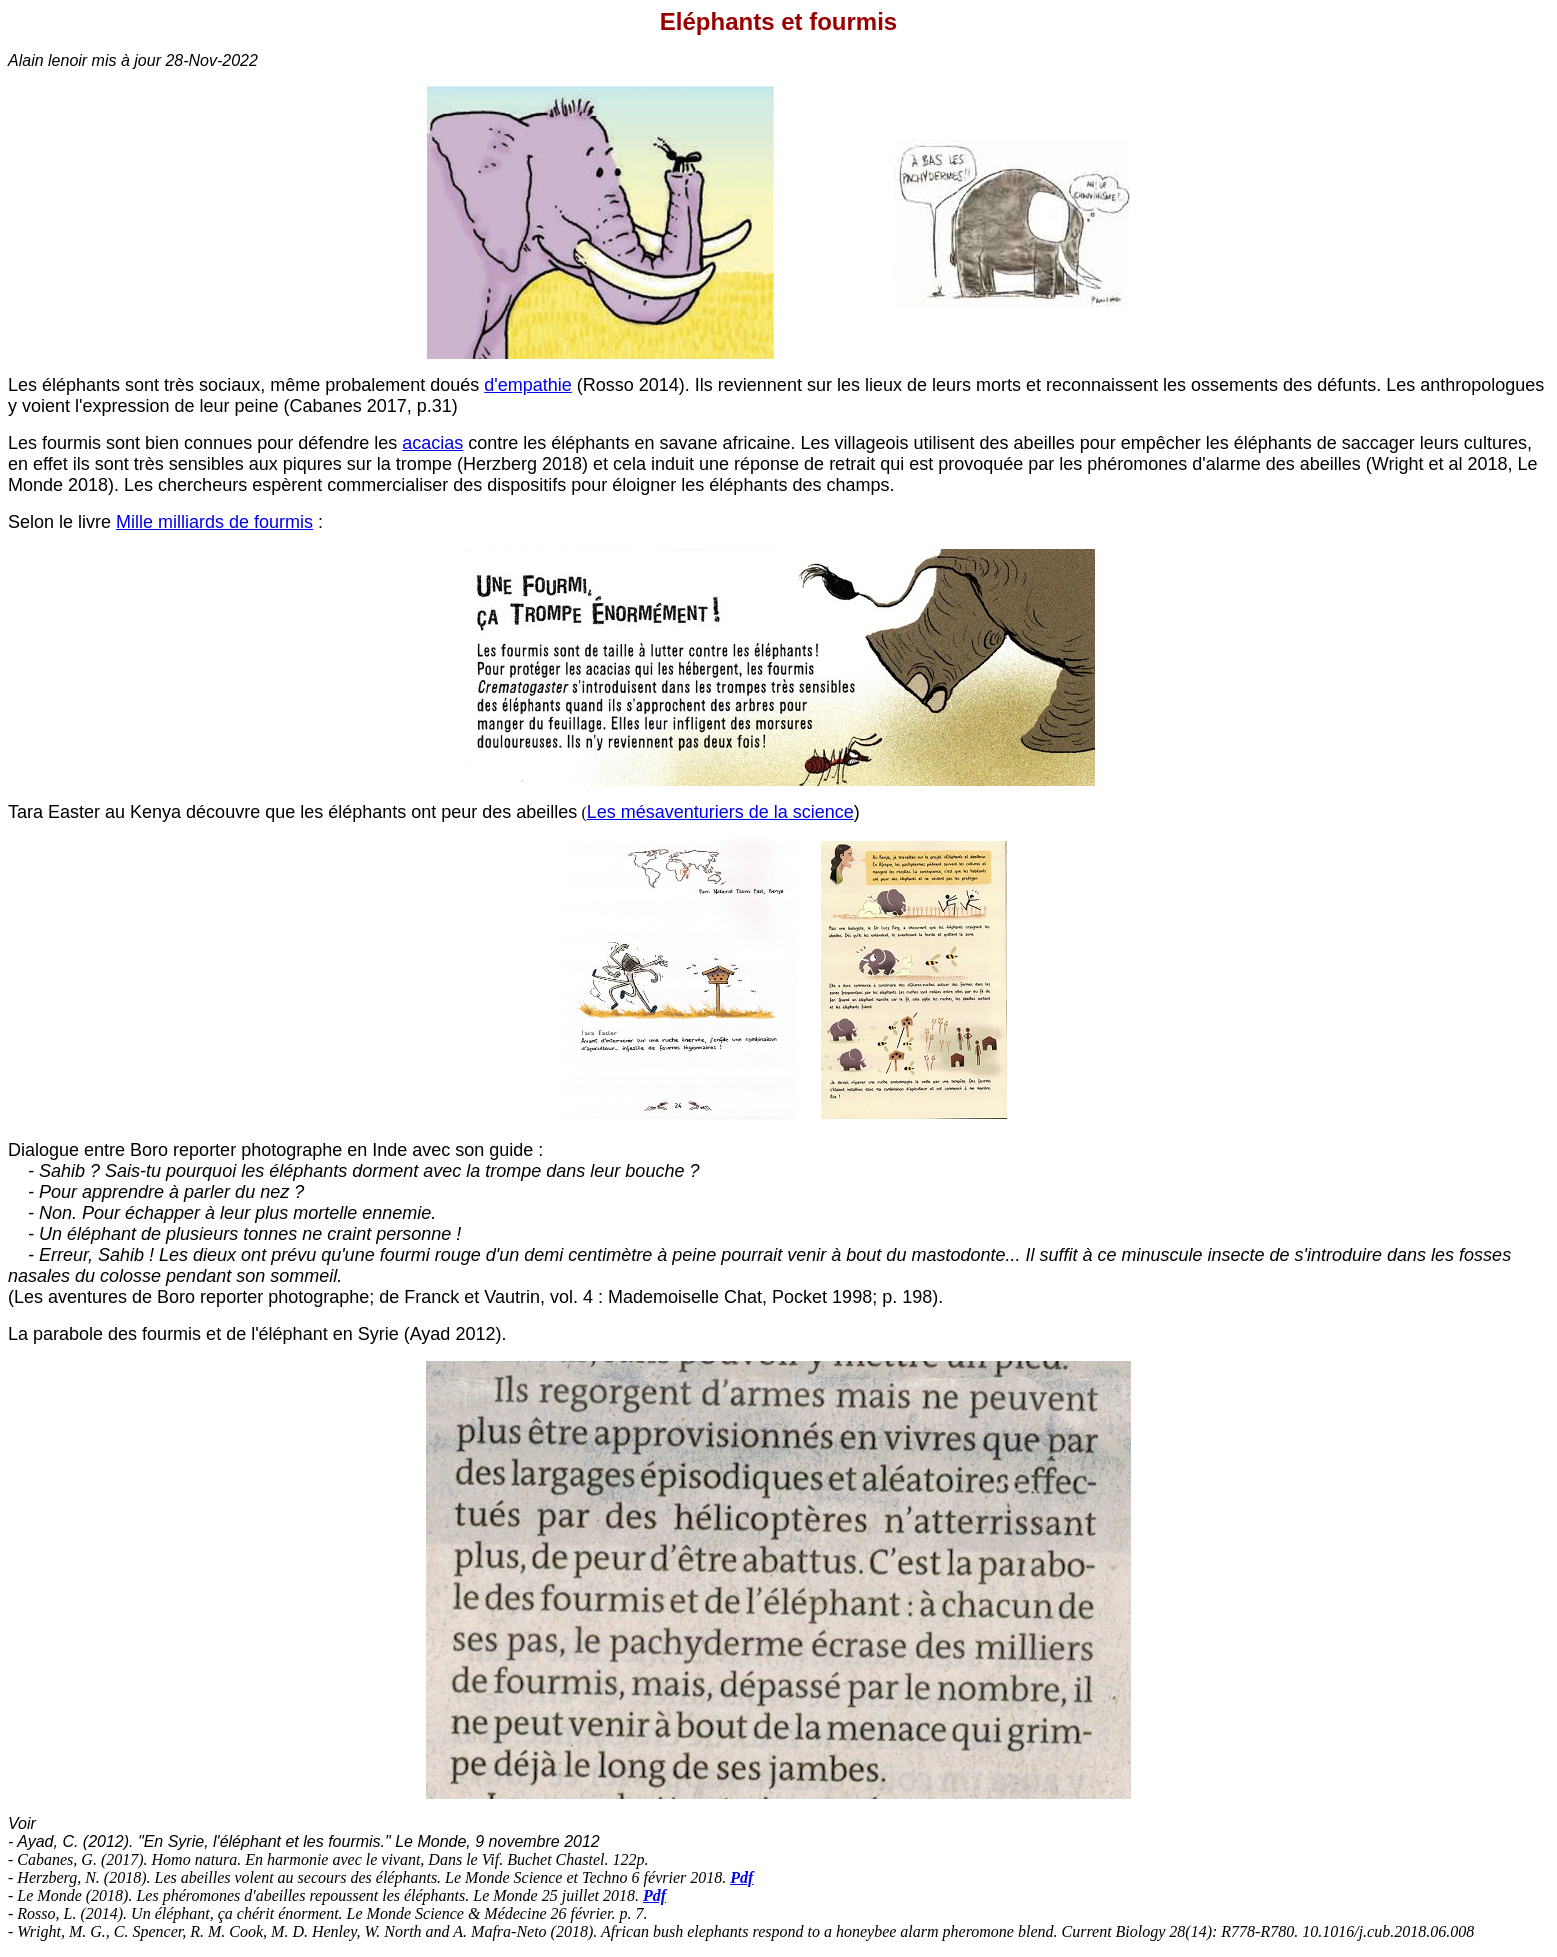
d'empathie (528, 385)
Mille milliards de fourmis (214, 522)
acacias (432, 443)
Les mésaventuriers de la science (720, 812)
